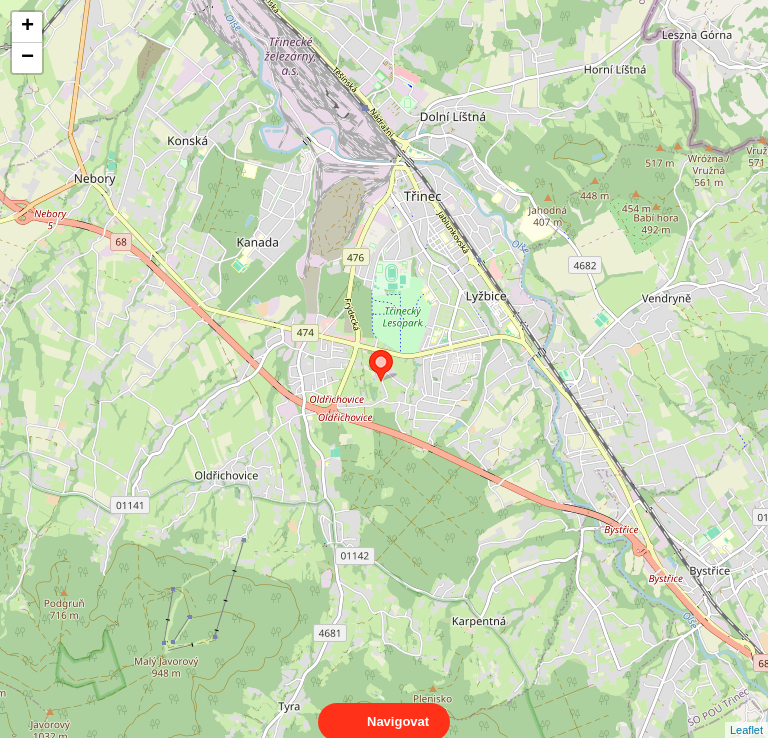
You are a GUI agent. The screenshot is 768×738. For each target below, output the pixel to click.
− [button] (27, 58)
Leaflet (746, 712)
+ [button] (27, 27)
